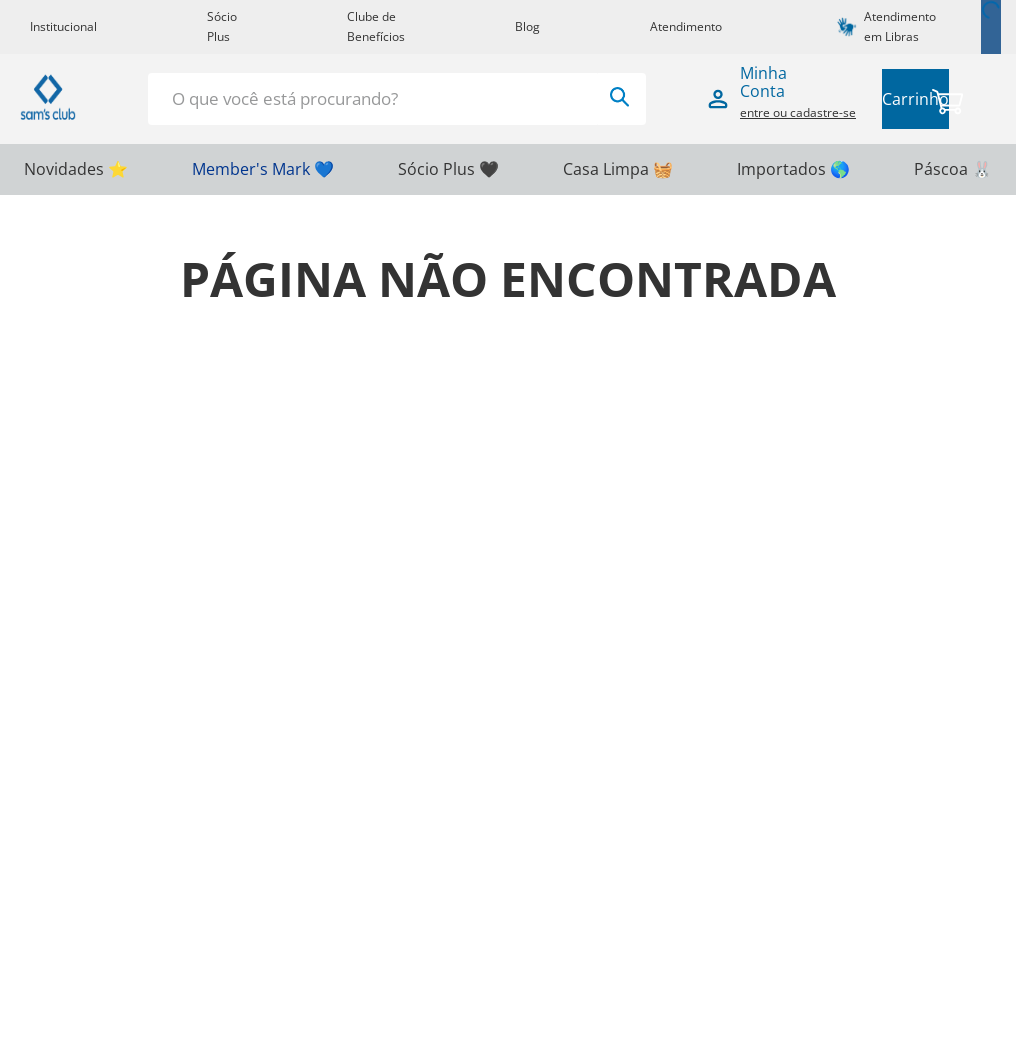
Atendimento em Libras (900, 26)
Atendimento (686, 26)
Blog (527, 26)
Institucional (63, 26)
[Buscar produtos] (620, 97)
